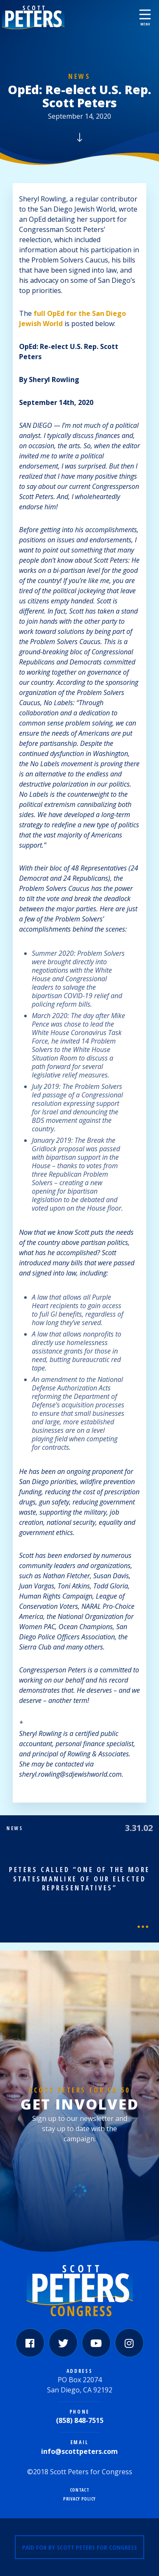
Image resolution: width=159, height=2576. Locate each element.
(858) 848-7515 (79, 2420)
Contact (79, 2490)
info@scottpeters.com (79, 2451)
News (79, 76)
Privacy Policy (79, 2499)
